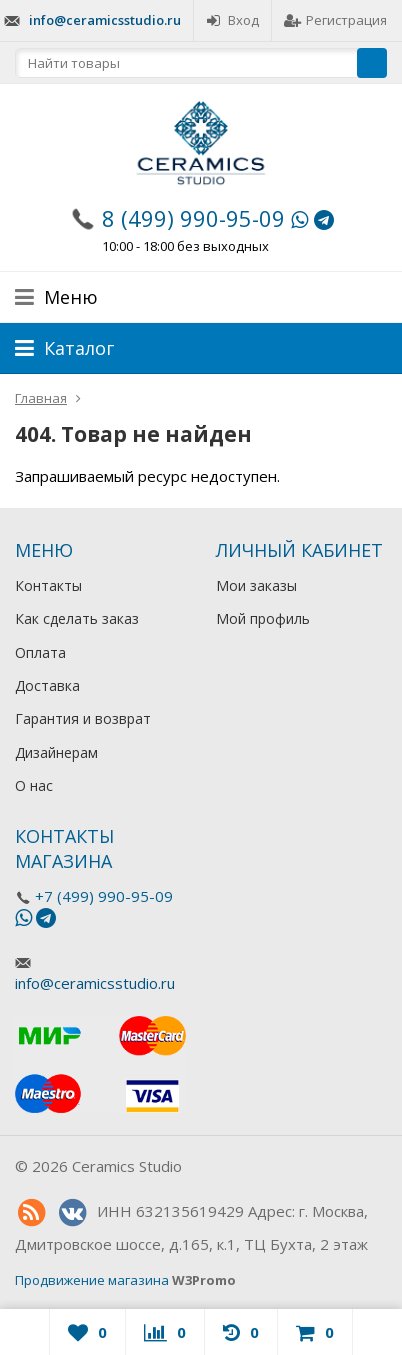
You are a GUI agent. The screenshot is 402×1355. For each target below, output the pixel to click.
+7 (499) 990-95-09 (104, 896)
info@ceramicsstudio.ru (105, 20)
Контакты (48, 585)
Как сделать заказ (77, 618)
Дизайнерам (56, 752)
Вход (232, 20)
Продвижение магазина (92, 1280)
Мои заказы (256, 585)
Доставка (47, 685)
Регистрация (335, 20)
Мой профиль (263, 618)
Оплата (40, 652)
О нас (34, 785)
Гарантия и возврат (83, 718)
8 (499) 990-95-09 (193, 218)
